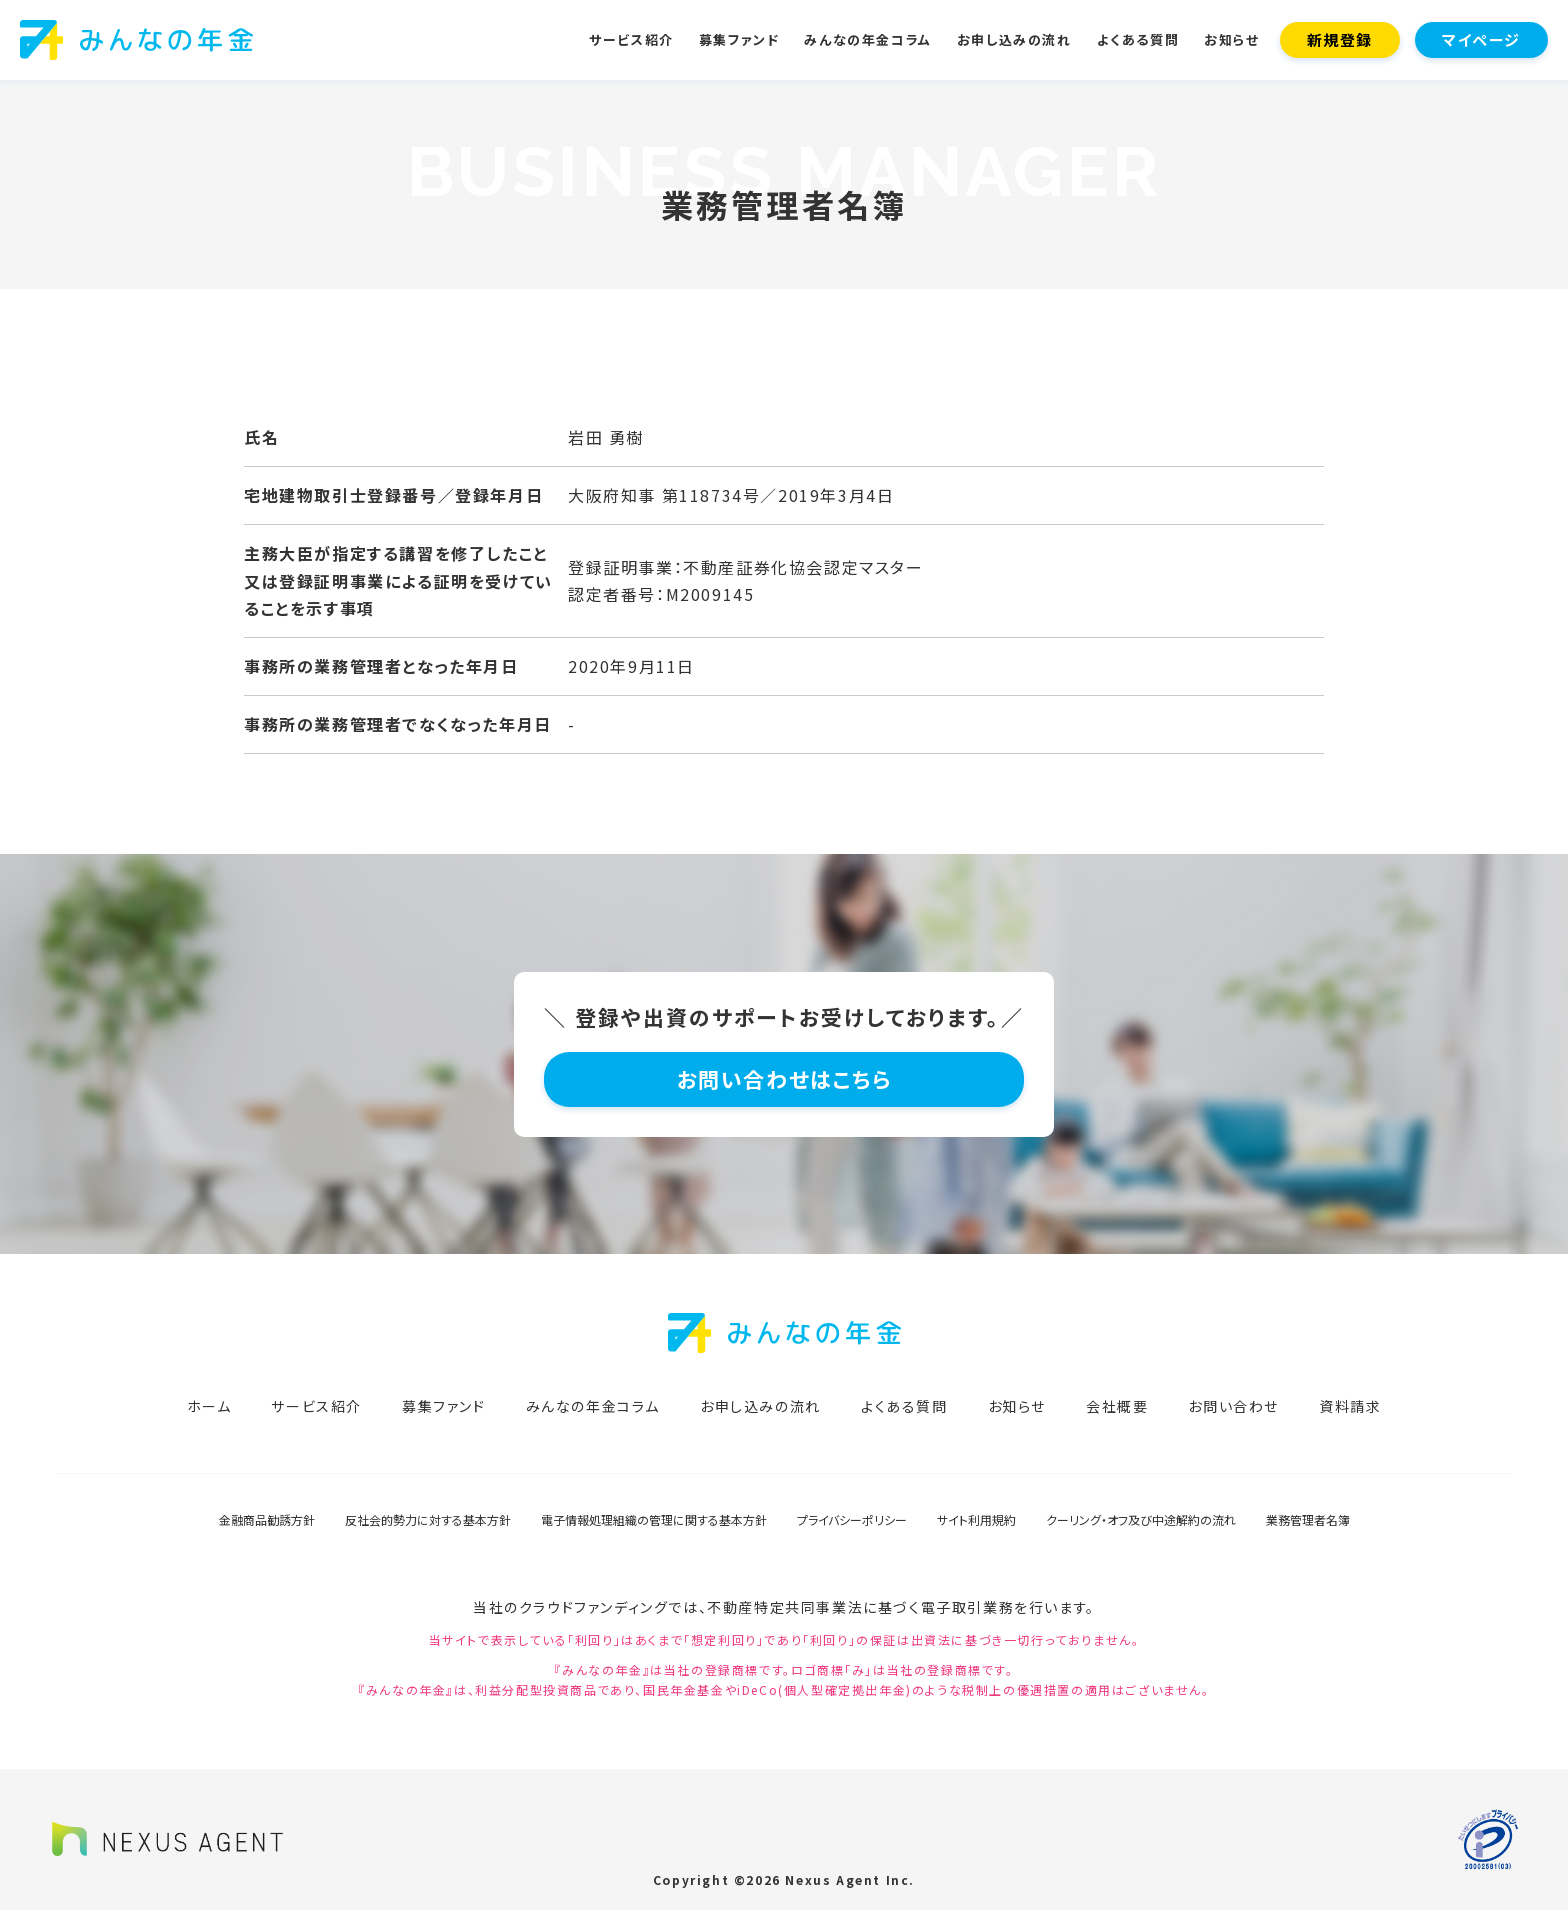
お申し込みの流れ (1014, 39)
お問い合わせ (1233, 1406)
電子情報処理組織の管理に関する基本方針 (654, 1519)
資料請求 (1350, 1406)
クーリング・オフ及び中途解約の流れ (1141, 1519)
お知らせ (1231, 39)
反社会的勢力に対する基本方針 (428, 1519)
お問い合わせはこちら (784, 1079)
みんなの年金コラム (867, 39)
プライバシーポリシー (852, 1519)
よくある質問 (1138, 39)
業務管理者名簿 (1308, 1519)
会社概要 (1117, 1406)
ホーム (209, 1406)
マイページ (1481, 39)
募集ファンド (739, 39)
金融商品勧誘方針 (267, 1519)
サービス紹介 (631, 39)
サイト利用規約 (976, 1519)
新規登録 (1340, 39)
